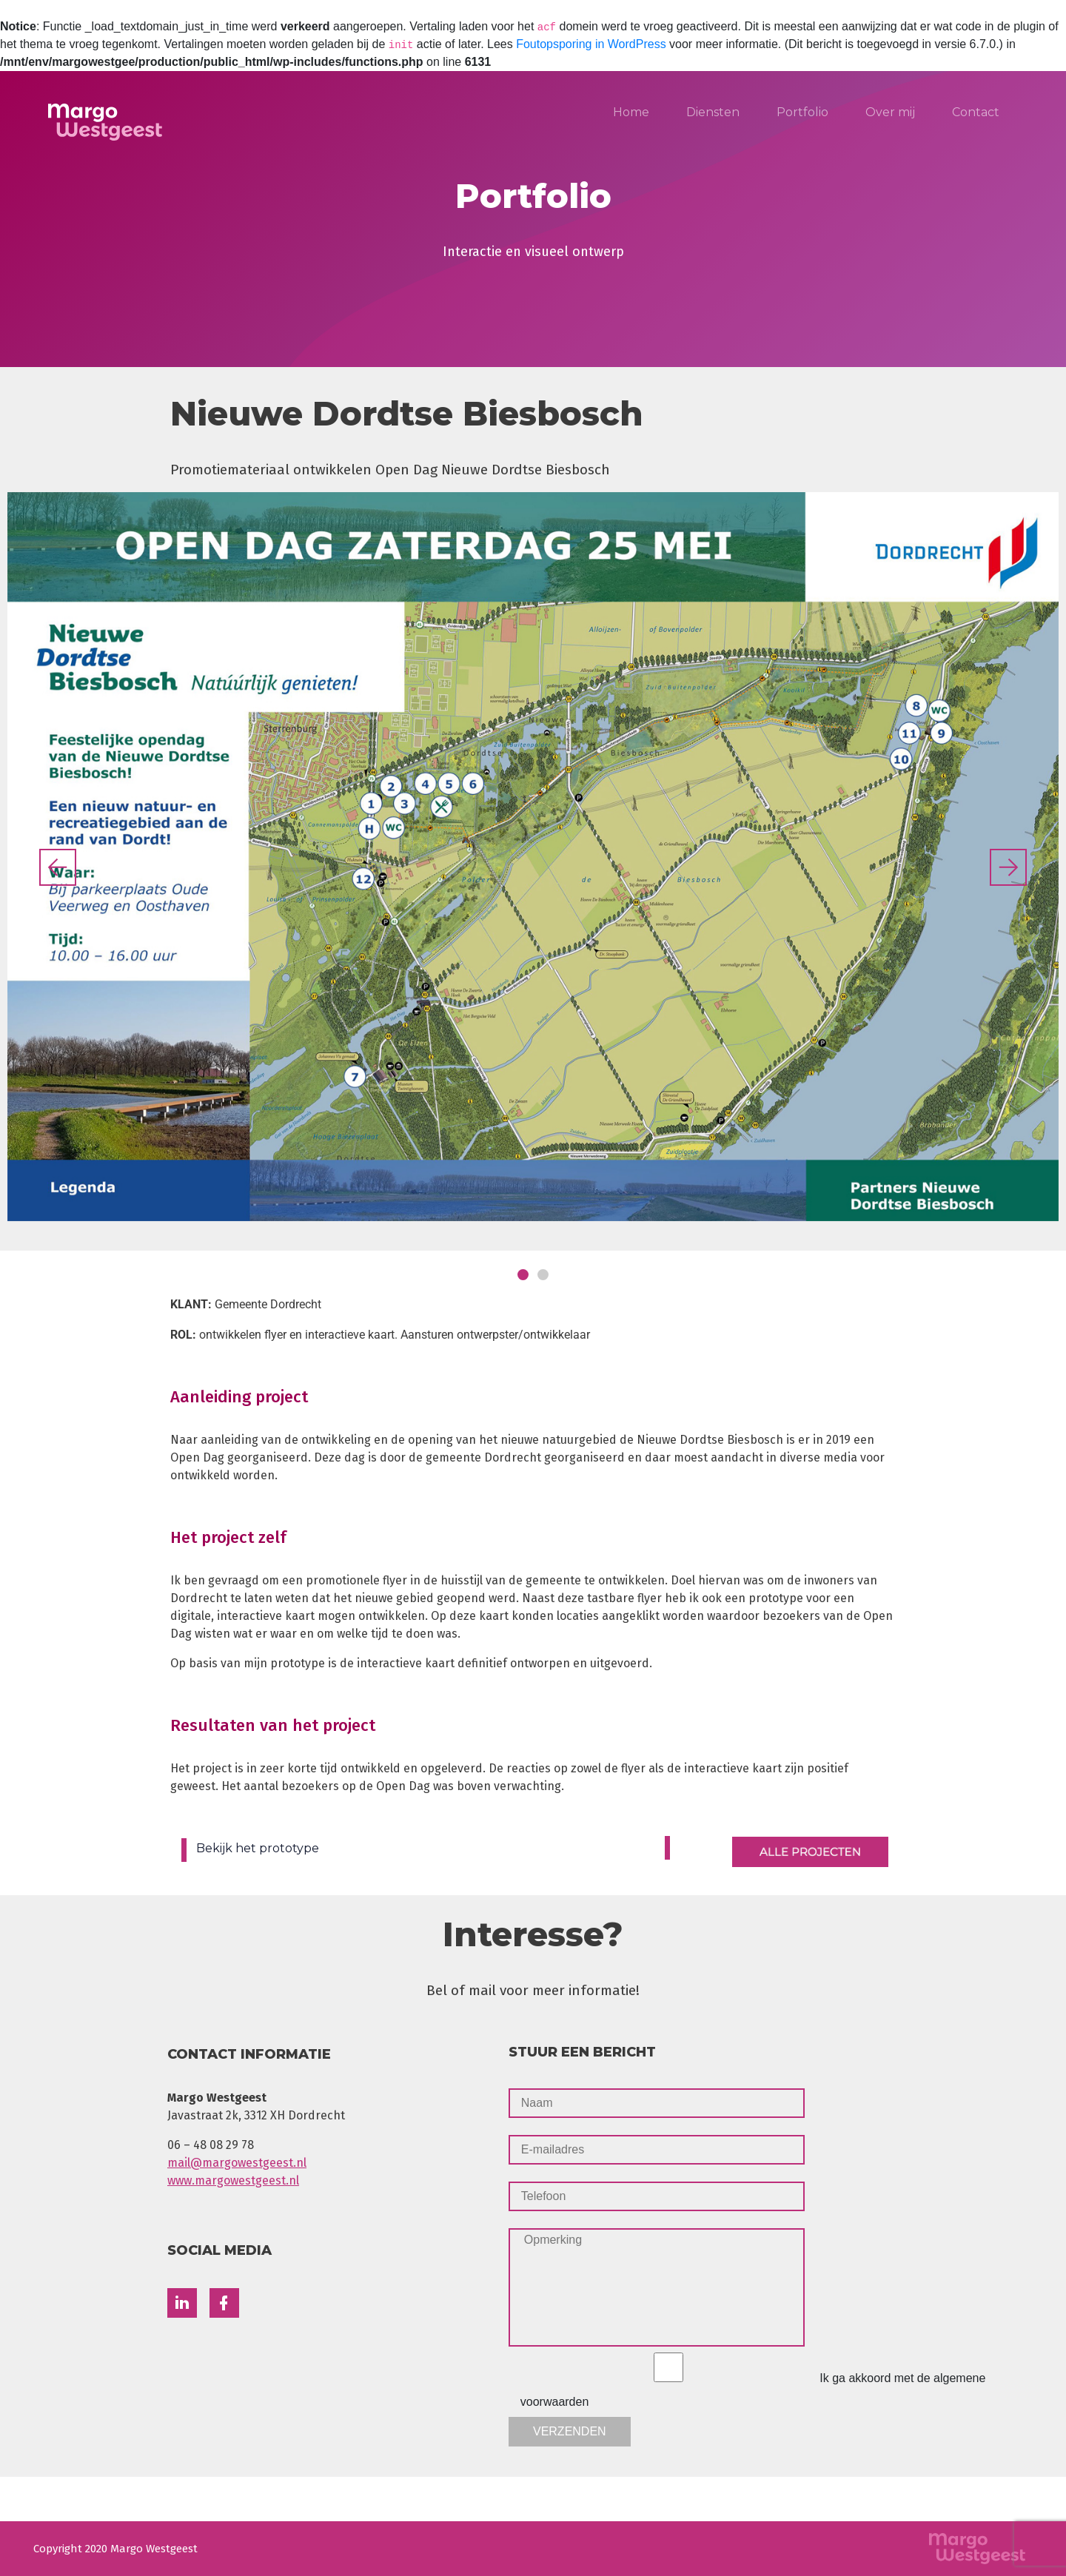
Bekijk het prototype (257, 1848)
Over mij (890, 112)
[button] (57, 867)
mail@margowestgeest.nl (236, 2163)
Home (631, 112)
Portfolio (802, 112)
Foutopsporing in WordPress (591, 44)
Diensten (713, 112)
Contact (975, 112)
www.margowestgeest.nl (233, 2180)
